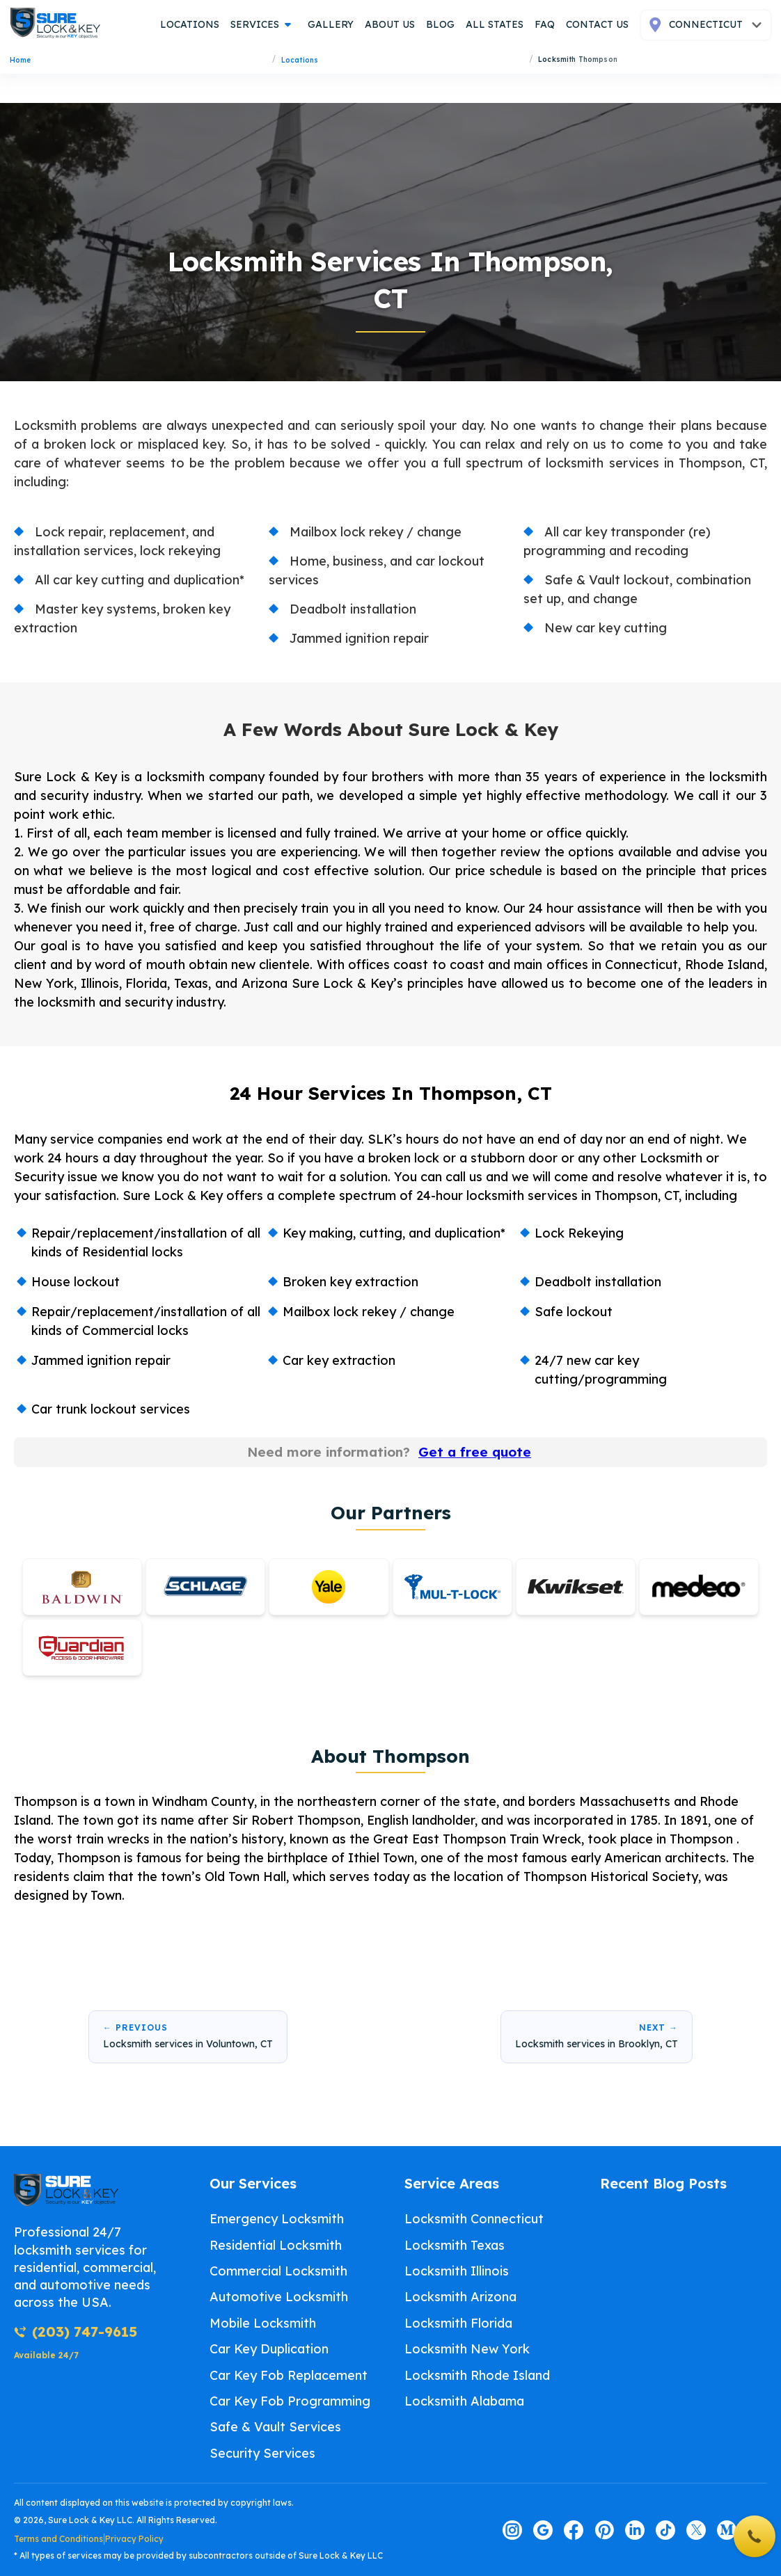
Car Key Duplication (269, 2349)
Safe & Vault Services (275, 2427)
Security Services (262, 2453)
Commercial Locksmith (278, 2271)
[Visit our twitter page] (696, 2530)
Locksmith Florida (458, 2323)
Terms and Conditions (58, 2539)
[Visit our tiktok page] (665, 2530)
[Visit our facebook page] (573, 2530)
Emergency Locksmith (277, 2219)
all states (494, 24)
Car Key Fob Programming (290, 2401)
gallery (331, 24)
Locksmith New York (467, 2349)
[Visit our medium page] (726, 2530)
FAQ (545, 24)
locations (189, 24)
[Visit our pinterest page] (604, 2530)
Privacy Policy (134, 2539)
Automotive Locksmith (279, 2297)
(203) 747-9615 (75, 2331)
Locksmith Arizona (460, 2297)
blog (440, 24)
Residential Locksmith (276, 2245)
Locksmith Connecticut (474, 2219)
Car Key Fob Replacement (289, 2375)
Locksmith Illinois (456, 2271)
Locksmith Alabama (464, 2401)
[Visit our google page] (543, 2530)
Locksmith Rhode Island (477, 2375)
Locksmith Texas (454, 2245)
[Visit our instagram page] (512, 2530)
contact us (597, 24)
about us (390, 24)
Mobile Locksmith (263, 2323)
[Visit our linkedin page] (635, 2530)
